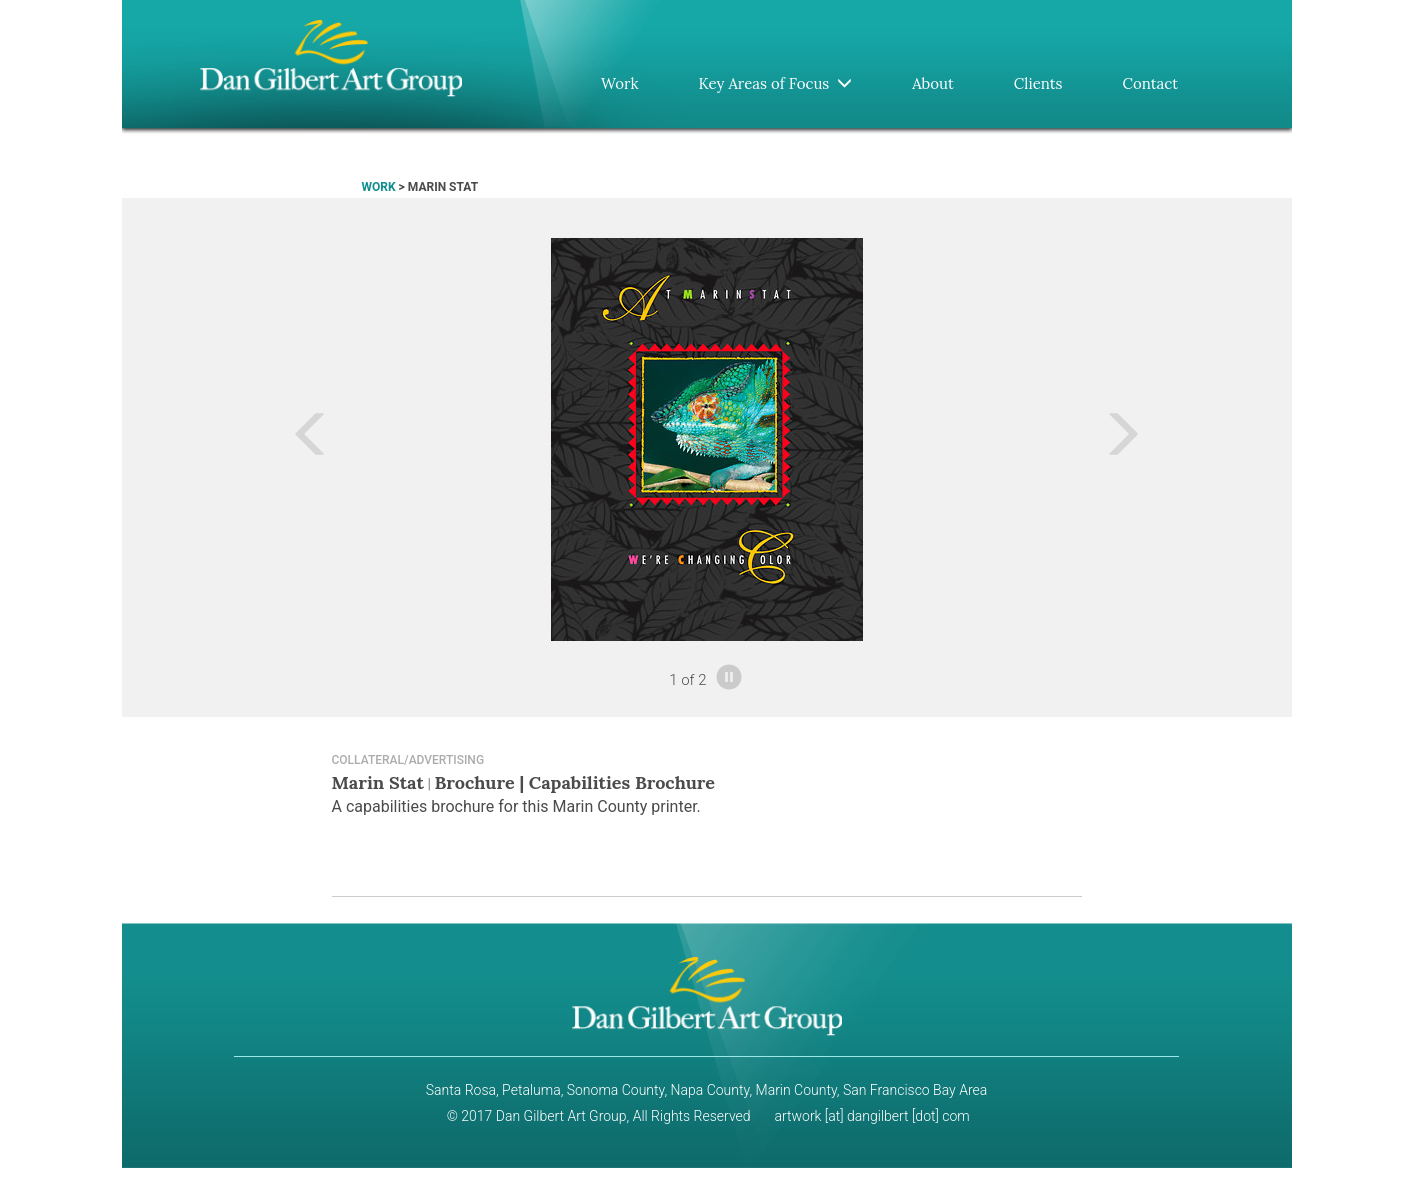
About (933, 83)
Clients (1038, 83)
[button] (239, 440)
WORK (379, 187)
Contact (1151, 83)
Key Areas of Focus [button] (775, 83)
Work (620, 83)
